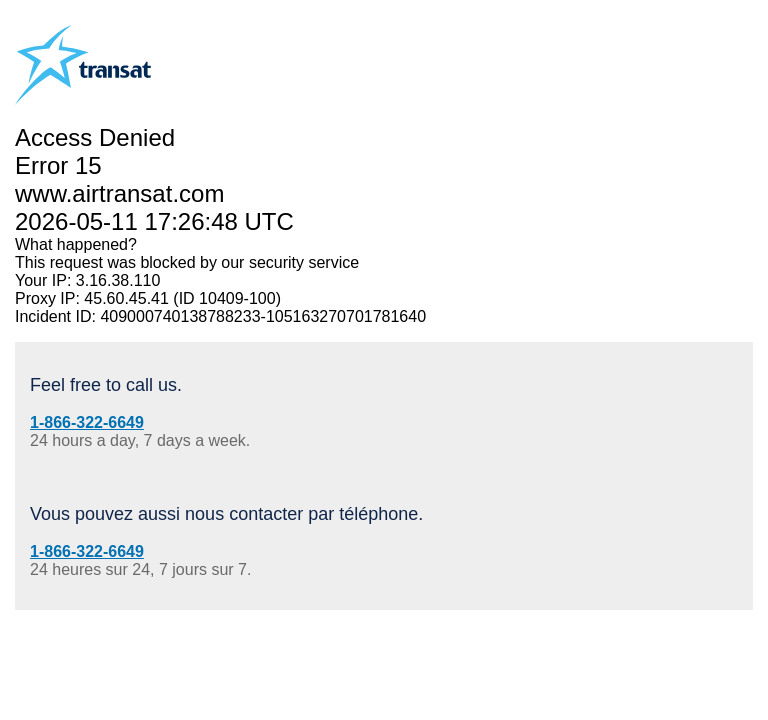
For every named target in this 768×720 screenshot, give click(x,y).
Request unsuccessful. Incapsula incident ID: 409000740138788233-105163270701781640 (384, 360)
